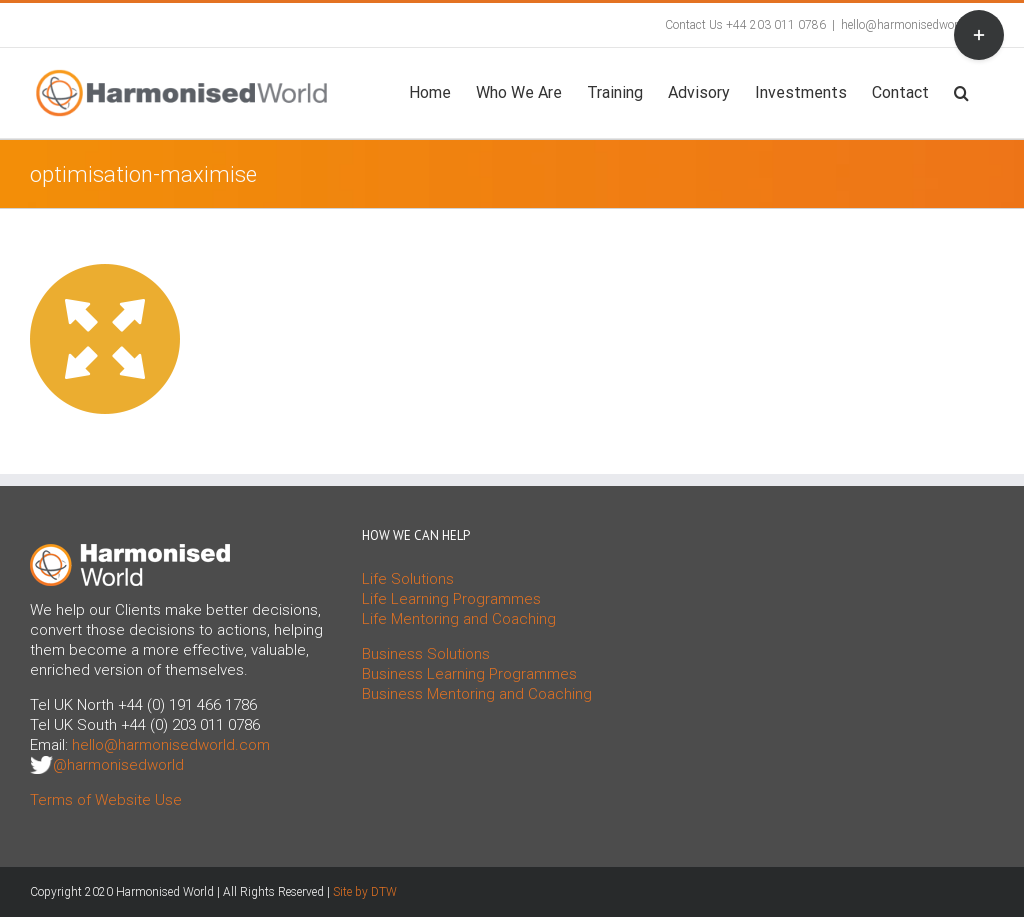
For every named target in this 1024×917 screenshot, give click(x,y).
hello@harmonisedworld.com (917, 25)
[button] (961, 91)
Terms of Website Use (106, 800)
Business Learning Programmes (469, 674)
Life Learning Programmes (451, 599)
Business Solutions (426, 654)
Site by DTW (365, 892)
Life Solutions (408, 579)
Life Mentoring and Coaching (459, 619)
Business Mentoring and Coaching (477, 694)
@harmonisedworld (118, 765)
